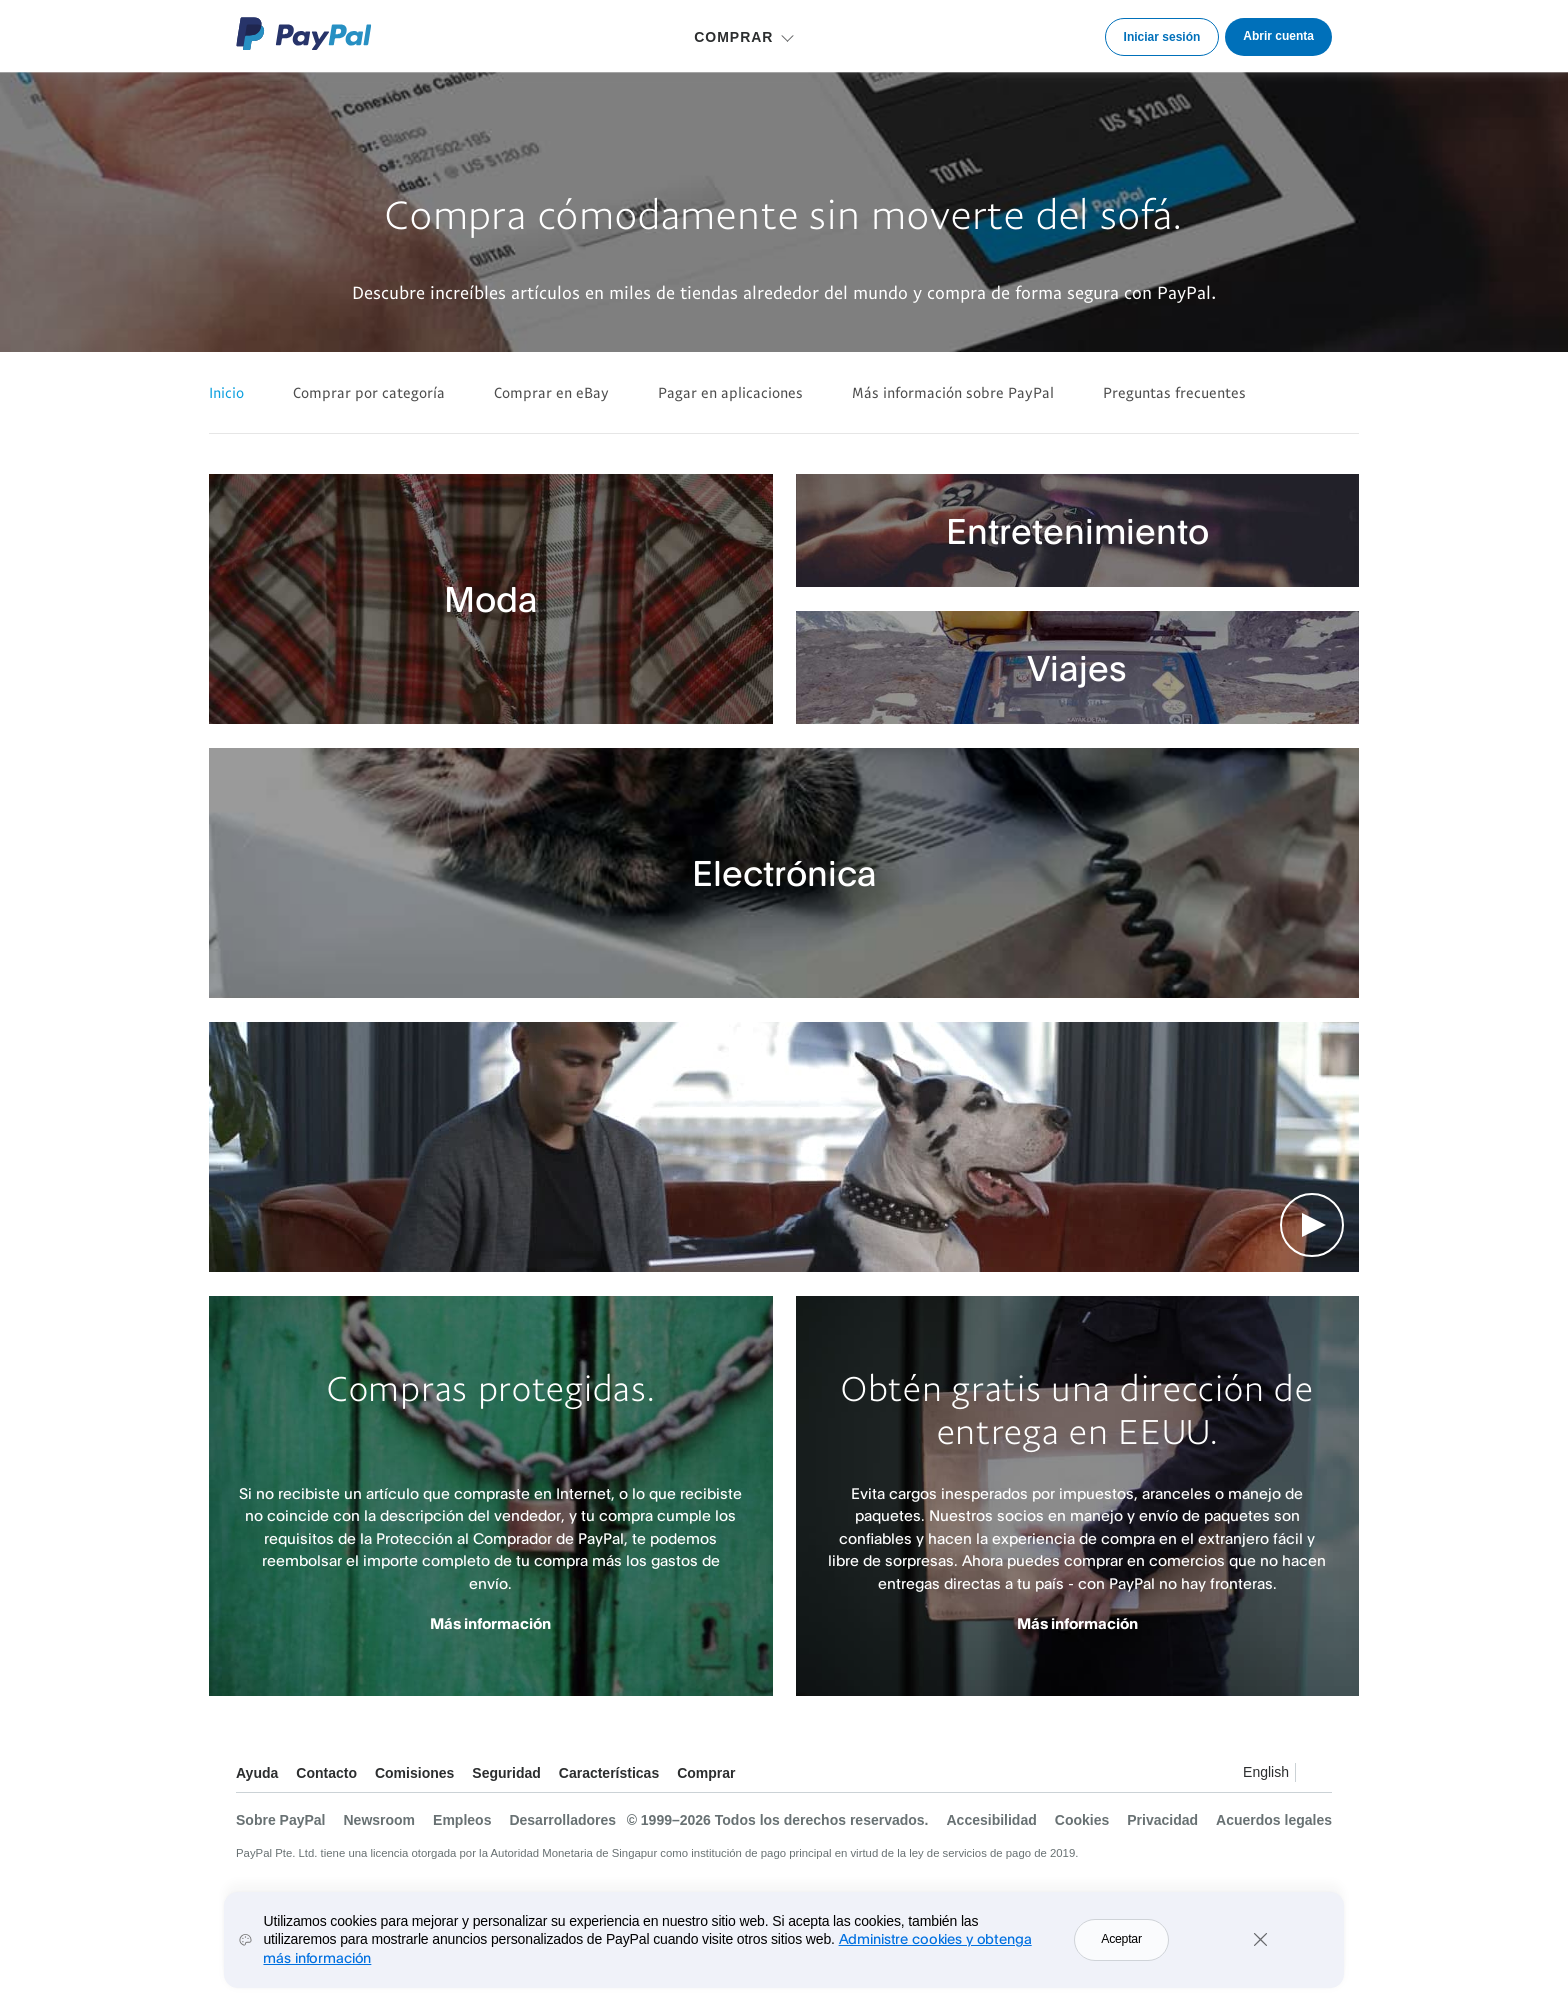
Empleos (462, 1820)
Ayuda (257, 1773)
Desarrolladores (562, 1820)
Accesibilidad (992, 1820)
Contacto (326, 1773)
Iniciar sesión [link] (1162, 37)
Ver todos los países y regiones (1316, 1775)
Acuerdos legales (1274, 1820)
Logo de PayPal (304, 33)
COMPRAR (733, 37)
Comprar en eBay (551, 392)
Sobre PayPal (281, 1820)
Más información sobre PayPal (953, 392)
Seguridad (506, 1773)
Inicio (226, 392)
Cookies (1082, 1820)
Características (609, 1773)
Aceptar (1121, 1942)
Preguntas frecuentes (1174, 392)
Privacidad (1162, 1820)
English (1266, 1772)
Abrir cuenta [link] (1278, 36)
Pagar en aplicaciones (730, 392)
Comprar (706, 1773)
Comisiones (414, 1773)
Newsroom (380, 1820)
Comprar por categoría (369, 392)
